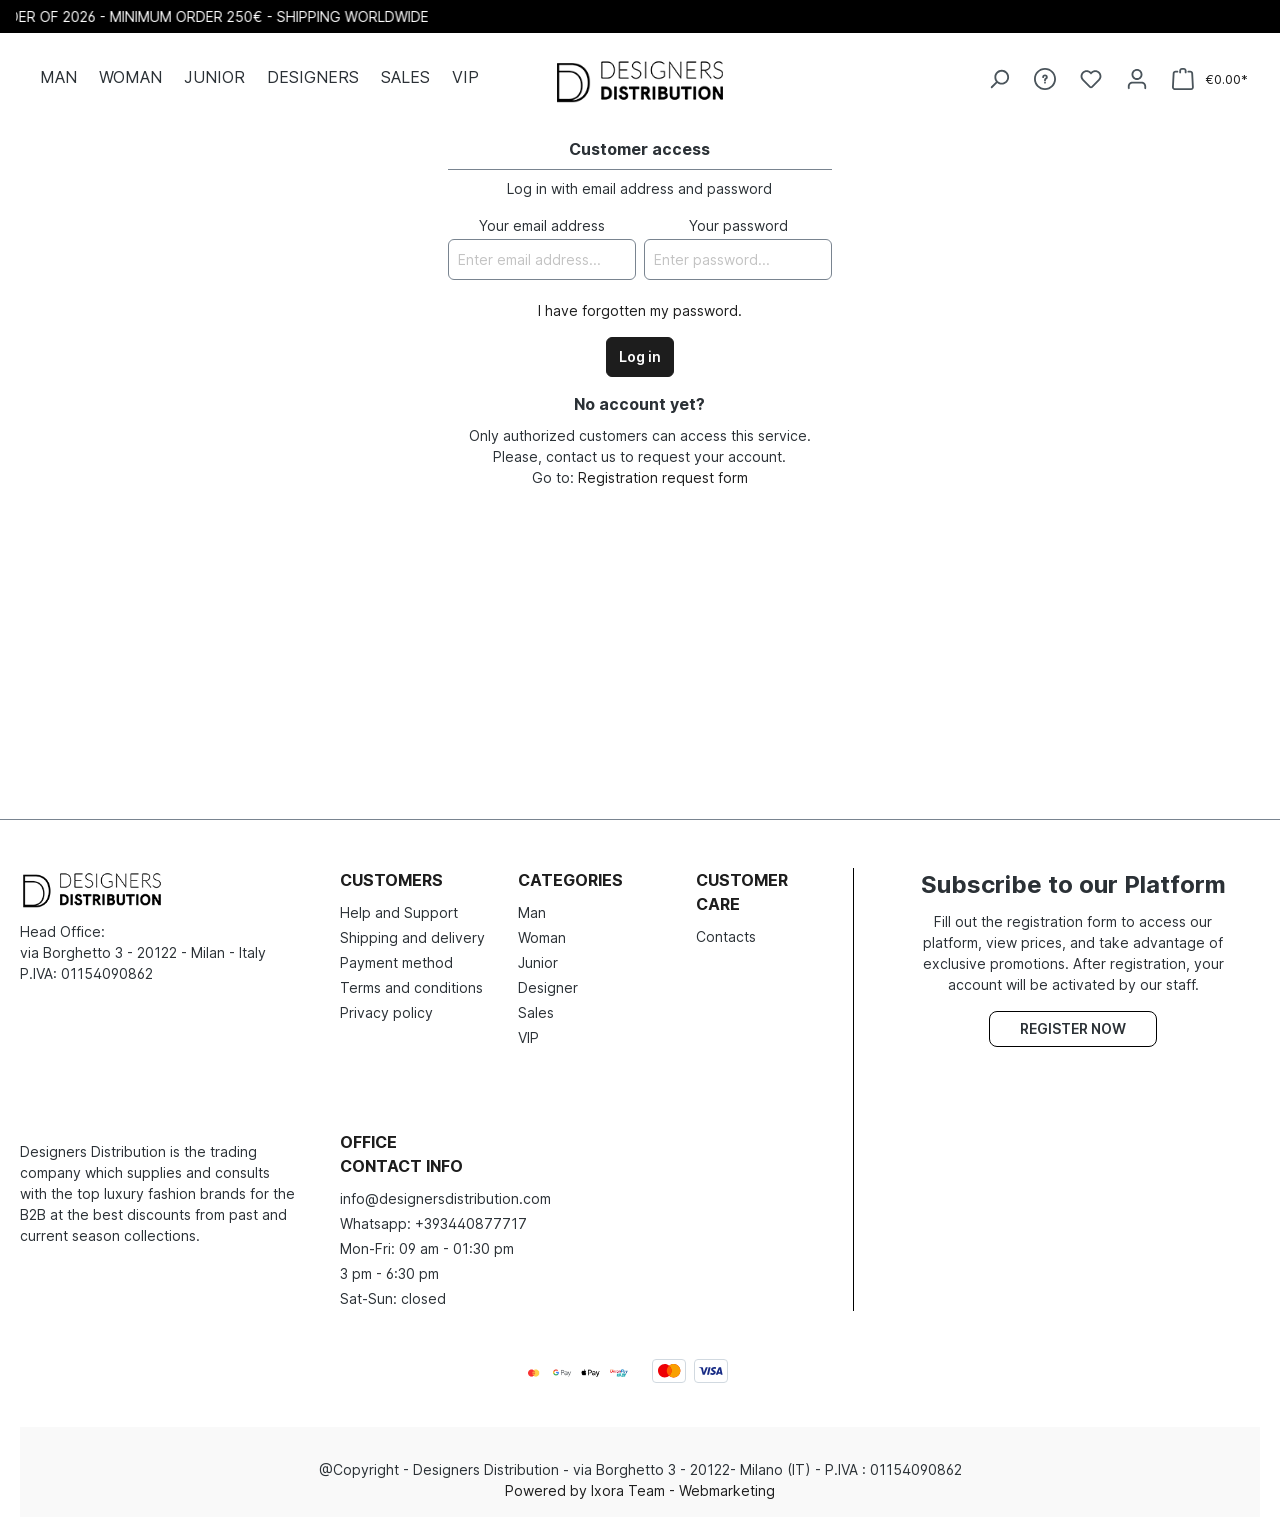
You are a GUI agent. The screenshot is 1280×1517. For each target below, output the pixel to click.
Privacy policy (386, 1012)
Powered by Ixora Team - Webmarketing (640, 1490)
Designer (548, 987)
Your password (738, 225)
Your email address (542, 225)
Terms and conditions (411, 987)
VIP (528, 1037)
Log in (640, 356)
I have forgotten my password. (640, 310)
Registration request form (663, 477)
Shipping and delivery (412, 937)
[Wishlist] (1091, 79)
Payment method (396, 962)
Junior (538, 962)
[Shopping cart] (1210, 79)
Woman (542, 937)
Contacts (726, 936)
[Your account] (1137, 79)
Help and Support (399, 912)
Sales (536, 1012)
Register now (1073, 1028)
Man (532, 912)
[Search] (999, 79)
